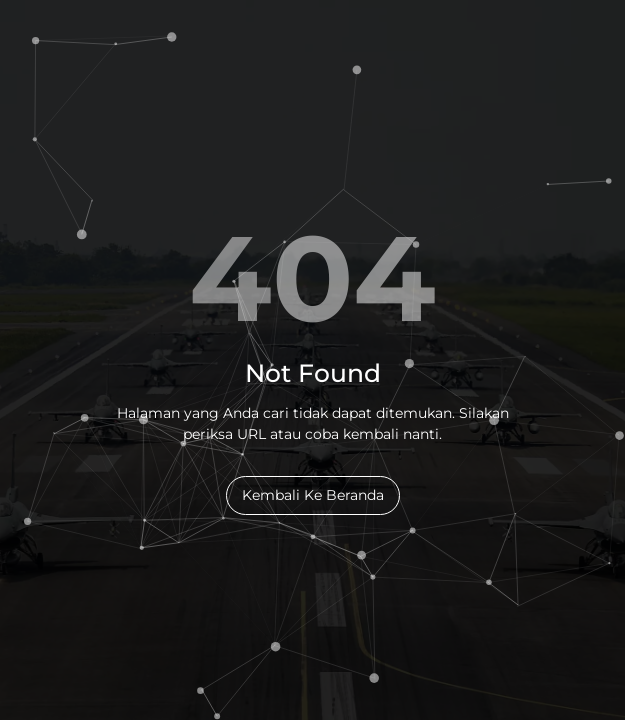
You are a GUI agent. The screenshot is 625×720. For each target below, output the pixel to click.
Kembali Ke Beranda (313, 495)
